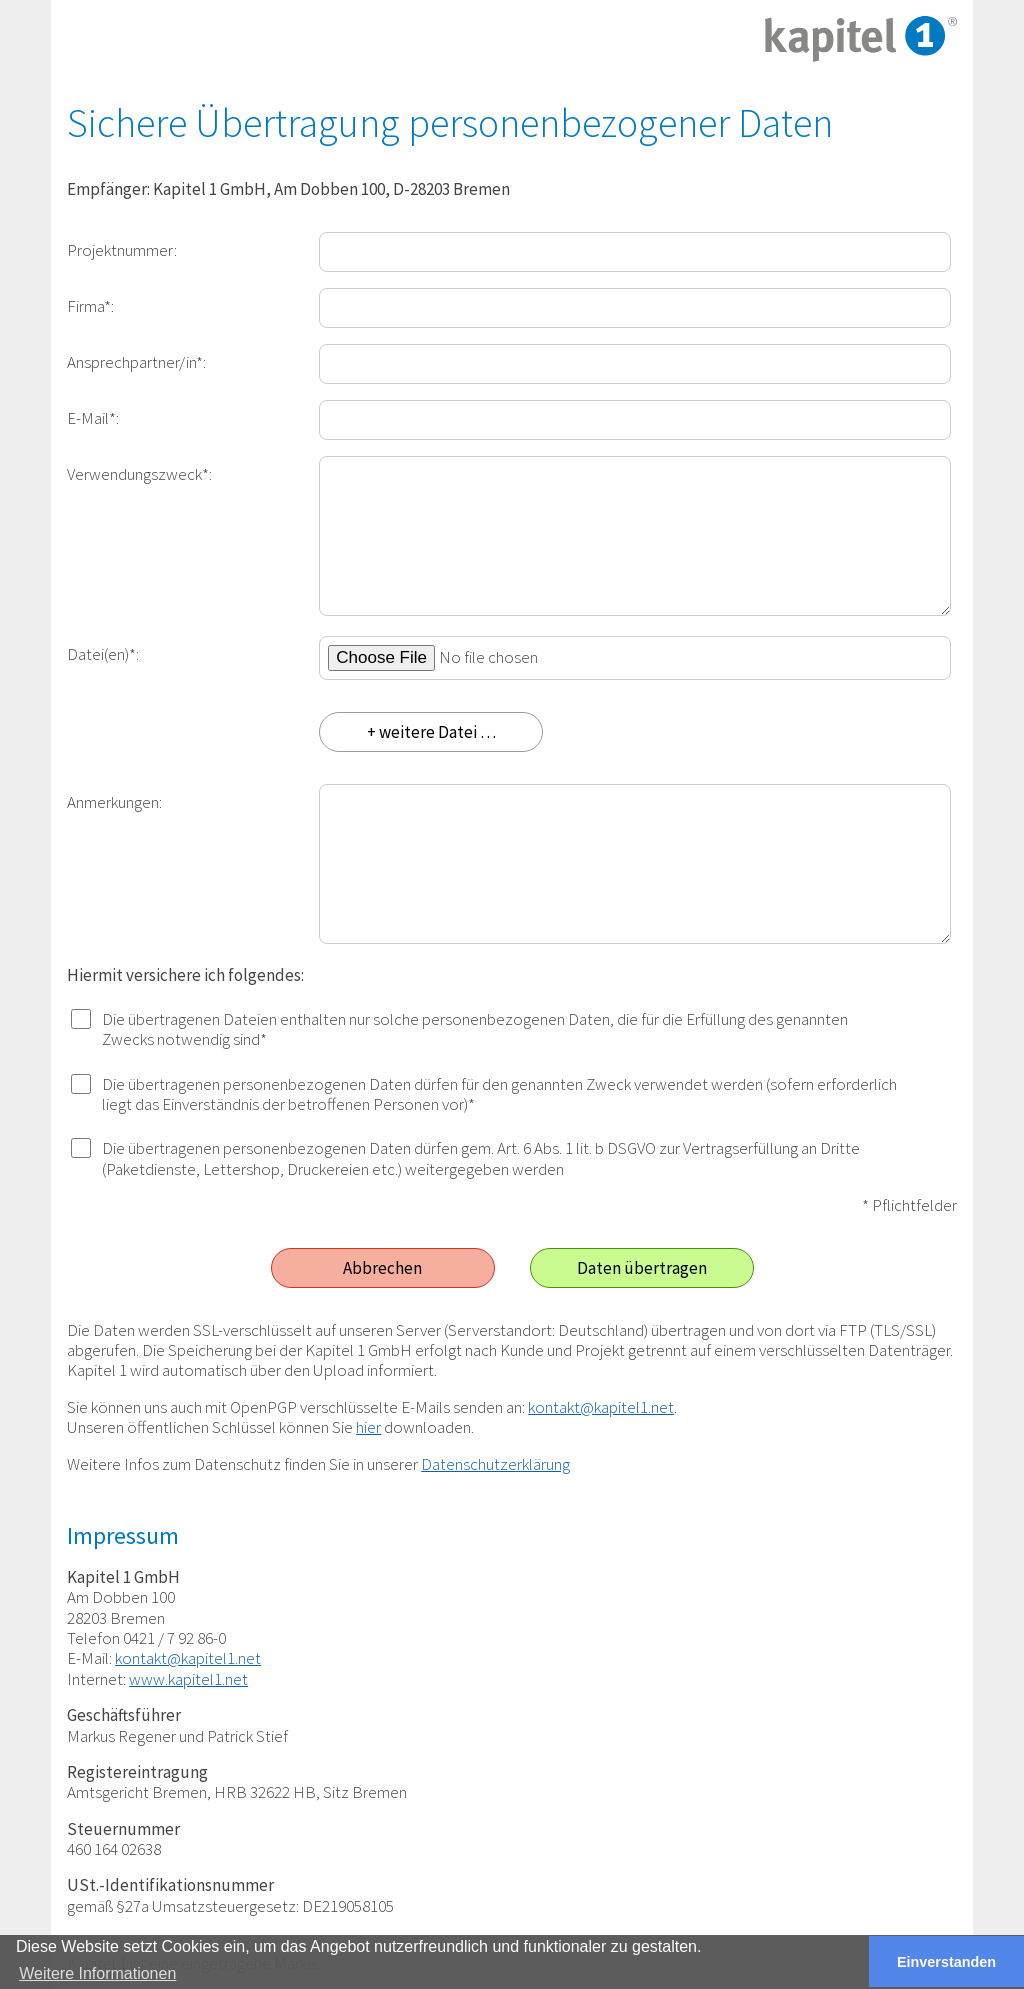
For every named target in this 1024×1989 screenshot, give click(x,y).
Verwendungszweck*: (139, 473)
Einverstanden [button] (946, 1962)
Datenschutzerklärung (495, 1464)
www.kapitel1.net (188, 1679)
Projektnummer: (122, 249)
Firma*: (90, 305)
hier (368, 1427)
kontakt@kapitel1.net (601, 1407)
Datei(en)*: (103, 653)
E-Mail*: (93, 417)
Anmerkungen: (114, 801)
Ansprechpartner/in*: (136, 361)
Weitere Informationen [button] (97, 1973)
